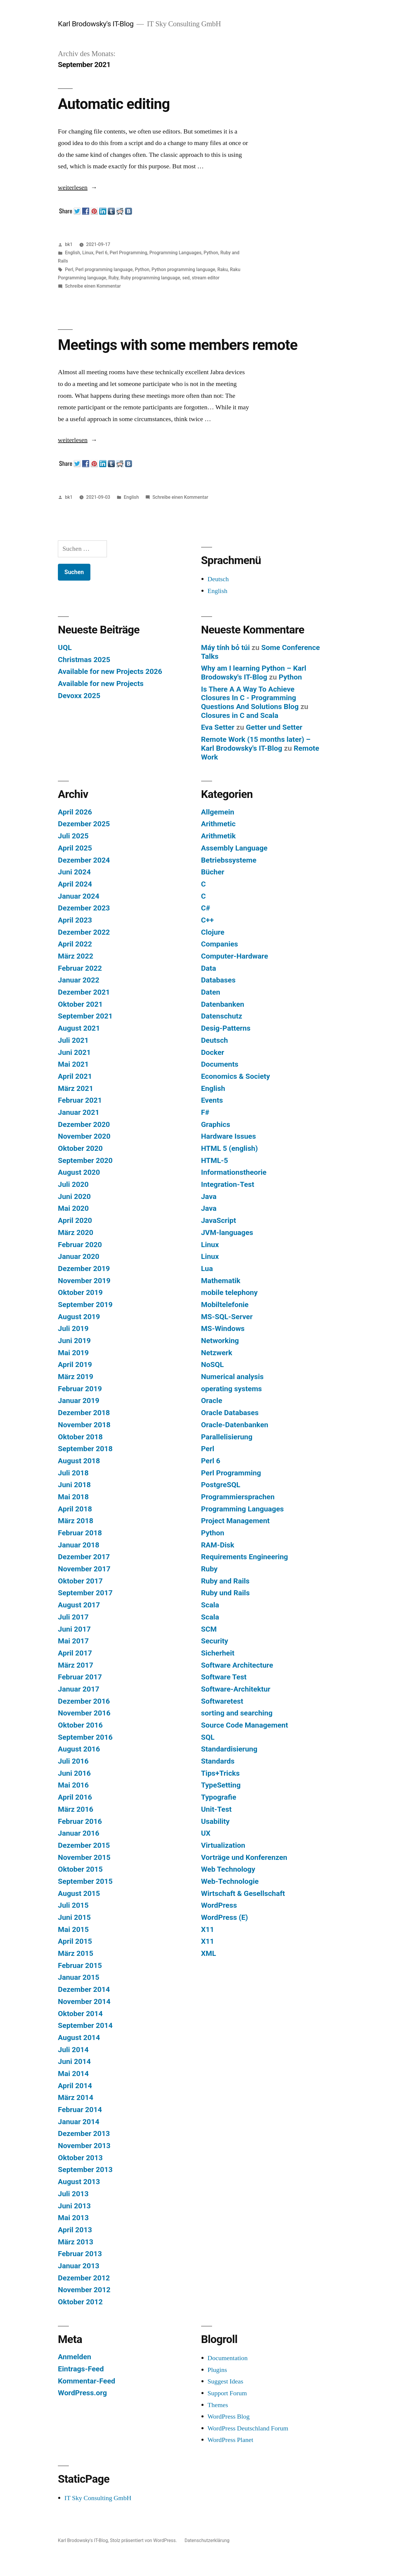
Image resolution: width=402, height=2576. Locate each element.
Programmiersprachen (238, 1497)
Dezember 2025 (84, 823)
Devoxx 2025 (79, 695)
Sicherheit (218, 1653)
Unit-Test (216, 1809)
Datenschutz (221, 1016)
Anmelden (74, 2356)
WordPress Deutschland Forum (248, 2428)
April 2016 (75, 1797)
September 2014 (85, 2025)
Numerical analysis (232, 1376)
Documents (220, 1064)
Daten (210, 992)
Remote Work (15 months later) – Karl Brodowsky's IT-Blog (256, 743)
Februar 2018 (80, 1533)
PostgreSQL (220, 1484)
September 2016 (85, 1737)
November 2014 (84, 2001)
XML (208, 1953)
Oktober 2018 (80, 1437)
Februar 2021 (80, 1100)
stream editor (205, 278)
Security (214, 1641)
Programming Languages (175, 252)
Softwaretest (222, 1701)
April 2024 (75, 884)
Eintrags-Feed (81, 2369)
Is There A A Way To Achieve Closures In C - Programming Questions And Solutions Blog (250, 698)
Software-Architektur (236, 1689)
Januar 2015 (78, 1977)
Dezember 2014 (84, 1989)
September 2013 (85, 2169)
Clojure (212, 932)
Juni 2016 (74, 1773)
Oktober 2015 (80, 1869)
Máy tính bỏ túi (225, 647)
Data (208, 968)
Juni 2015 (74, 1917)
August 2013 (79, 2181)
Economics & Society (235, 1076)
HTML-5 (214, 1160)
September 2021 (85, 1016)
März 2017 (75, 1665)
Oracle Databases (230, 1412)
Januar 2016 (78, 1833)
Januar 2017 (78, 1689)
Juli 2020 (73, 1184)
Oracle (211, 1400)
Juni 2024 (74, 872)
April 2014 (75, 2085)
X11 (207, 1929)
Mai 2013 (73, 2217)
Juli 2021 (73, 1040)
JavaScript (218, 1220)
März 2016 (75, 1809)
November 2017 (84, 1569)
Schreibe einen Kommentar (93, 286)
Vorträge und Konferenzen (244, 1857)
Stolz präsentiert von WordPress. (144, 2540)
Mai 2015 (73, 1929)
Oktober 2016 (80, 1725)
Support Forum (227, 2393)
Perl (69, 269)
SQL (208, 1737)
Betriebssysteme (229, 860)
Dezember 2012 (84, 2278)
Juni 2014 (74, 2061)
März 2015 (75, 1953)
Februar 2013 (80, 2253)
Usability (215, 1821)
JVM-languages (227, 1232)
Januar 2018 (78, 1545)
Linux (87, 252)
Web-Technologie (230, 1881)
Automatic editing (114, 104)
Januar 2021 (78, 1112)
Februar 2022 (80, 968)
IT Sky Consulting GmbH (97, 2498)
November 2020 (84, 1136)
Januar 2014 (78, 2121)
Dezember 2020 (84, 1124)
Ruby (113, 278)
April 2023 (75, 920)
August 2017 (79, 1605)
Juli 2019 (73, 1328)
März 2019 (75, 1376)
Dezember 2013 (84, 2133)
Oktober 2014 (80, 2013)
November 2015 (84, 1857)
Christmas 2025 (84, 659)
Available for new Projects (101, 683)
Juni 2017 (74, 1629)
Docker (212, 1052)
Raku (222, 269)
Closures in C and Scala (240, 715)
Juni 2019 (74, 1340)
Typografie (218, 1797)
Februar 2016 (80, 1821)
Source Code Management (244, 1725)
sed (186, 278)
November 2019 (84, 1280)
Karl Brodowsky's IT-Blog (96, 23)
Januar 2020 (78, 1256)
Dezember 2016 (84, 1701)
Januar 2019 (78, 1400)
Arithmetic (218, 823)
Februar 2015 (80, 1965)
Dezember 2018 (84, 1412)
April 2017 (75, 1653)
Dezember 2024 (84, 860)
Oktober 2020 (80, 1148)
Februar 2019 (80, 1388)
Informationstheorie (234, 1172)
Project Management (235, 1520)
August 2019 (79, 1316)
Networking (220, 1340)
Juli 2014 (73, 2049)
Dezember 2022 (84, 932)
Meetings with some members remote (177, 344)
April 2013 (75, 2229)
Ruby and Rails (225, 1581)
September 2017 (85, 1592)
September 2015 (85, 1881)
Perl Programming (128, 252)
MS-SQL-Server (227, 1316)
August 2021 (79, 1028)
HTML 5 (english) (229, 1148)
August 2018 (79, 1460)
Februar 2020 (80, 1244)
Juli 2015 (73, 1905)
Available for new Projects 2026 (110, 671)
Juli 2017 (73, 1617)
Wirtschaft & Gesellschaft (243, 1893)
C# (205, 908)
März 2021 (75, 1088)
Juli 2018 (73, 1473)
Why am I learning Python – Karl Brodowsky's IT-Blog (253, 672)
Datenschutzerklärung (207, 2540)
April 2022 (75, 944)
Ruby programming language (150, 278)
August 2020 (79, 1172)
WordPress (219, 1905)
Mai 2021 (73, 1064)
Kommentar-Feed (86, 2381)
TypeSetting (221, 1785)
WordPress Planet (230, 2440)
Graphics (215, 1124)
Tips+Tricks (220, 1773)
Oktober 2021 (80, 1004)
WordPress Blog (229, 2416)
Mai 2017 (73, 1641)
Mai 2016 (73, 1785)
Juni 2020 (74, 1196)
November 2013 (84, 2145)
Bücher (212, 872)
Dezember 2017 (84, 1556)
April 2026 (75, 812)
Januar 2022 (78, 980)
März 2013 (75, 2242)
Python (211, 252)
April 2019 (75, 1364)
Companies (219, 944)
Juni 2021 (74, 1052)
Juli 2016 (73, 1761)
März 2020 (75, 1232)
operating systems (231, 1388)
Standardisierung (229, 1749)
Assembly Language (234, 848)
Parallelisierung (227, 1437)
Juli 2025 (73, 836)
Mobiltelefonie (225, 1304)
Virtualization (223, 1845)
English (72, 252)
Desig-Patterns (225, 1028)
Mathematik (220, 1280)
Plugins (217, 2370)
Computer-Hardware (234, 956)
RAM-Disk (217, 1545)
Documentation (228, 2358)
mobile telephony (229, 1292)
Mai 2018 (73, 1497)
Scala (210, 1605)
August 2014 (79, 2037)
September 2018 (85, 1448)
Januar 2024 (78, 896)
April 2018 (75, 1509)
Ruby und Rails (225, 1592)
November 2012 (84, 2289)
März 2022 (75, 956)
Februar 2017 (80, 1677)
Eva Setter (218, 727)
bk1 (69, 244)
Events (212, 1100)
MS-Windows (223, 1328)
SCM (209, 1629)
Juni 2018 (74, 1484)
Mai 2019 (73, 1352)
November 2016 (84, 1713)
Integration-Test (227, 1184)
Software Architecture (237, 1665)
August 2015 (79, 1893)
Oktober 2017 (80, 1581)
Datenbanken (222, 1004)
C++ (207, 920)
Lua (207, 1268)
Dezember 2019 (84, 1268)
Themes (218, 2405)
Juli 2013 (73, 2193)
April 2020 (75, 1220)
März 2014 (75, 2097)
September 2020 (85, 1160)
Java (209, 1196)
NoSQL (212, 1364)
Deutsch (218, 579)
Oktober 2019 (80, 1292)
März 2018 (75, 1520)
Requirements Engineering (244, 1556)
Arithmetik (218, 836)
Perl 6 (101, 252)
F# (205, 1112)
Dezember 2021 (84, 992)
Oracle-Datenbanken (234, 1424)
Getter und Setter (274, 727)
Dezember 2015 (84, 1845)
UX (206, 1833)
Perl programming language (104, 269)
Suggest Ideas (225, 2381)
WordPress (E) (224, 1917)
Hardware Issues (228, 1136)
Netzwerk (216, 1352)
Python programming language (183, 269)
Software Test (224, 1677)
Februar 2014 (80, 2109)
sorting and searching (237, 1713)
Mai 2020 (73, 1208)
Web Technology (228, 1869)
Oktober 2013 (80, 2157)
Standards (218, 1761)
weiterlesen (73, 187)
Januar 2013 (78, 2265)
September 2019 (85, 1304)
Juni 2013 (74, 2206)
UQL (65, 647)
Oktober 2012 (80, 2302)
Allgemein (217, 812)
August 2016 (79, 1749)
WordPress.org (82, 2392)
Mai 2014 (73, 2073)
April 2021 (75, 1076)
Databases (218, 980)
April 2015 (75, 1941)
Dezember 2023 (84, 908)
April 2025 (75, 848)
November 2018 (84, 1424)
